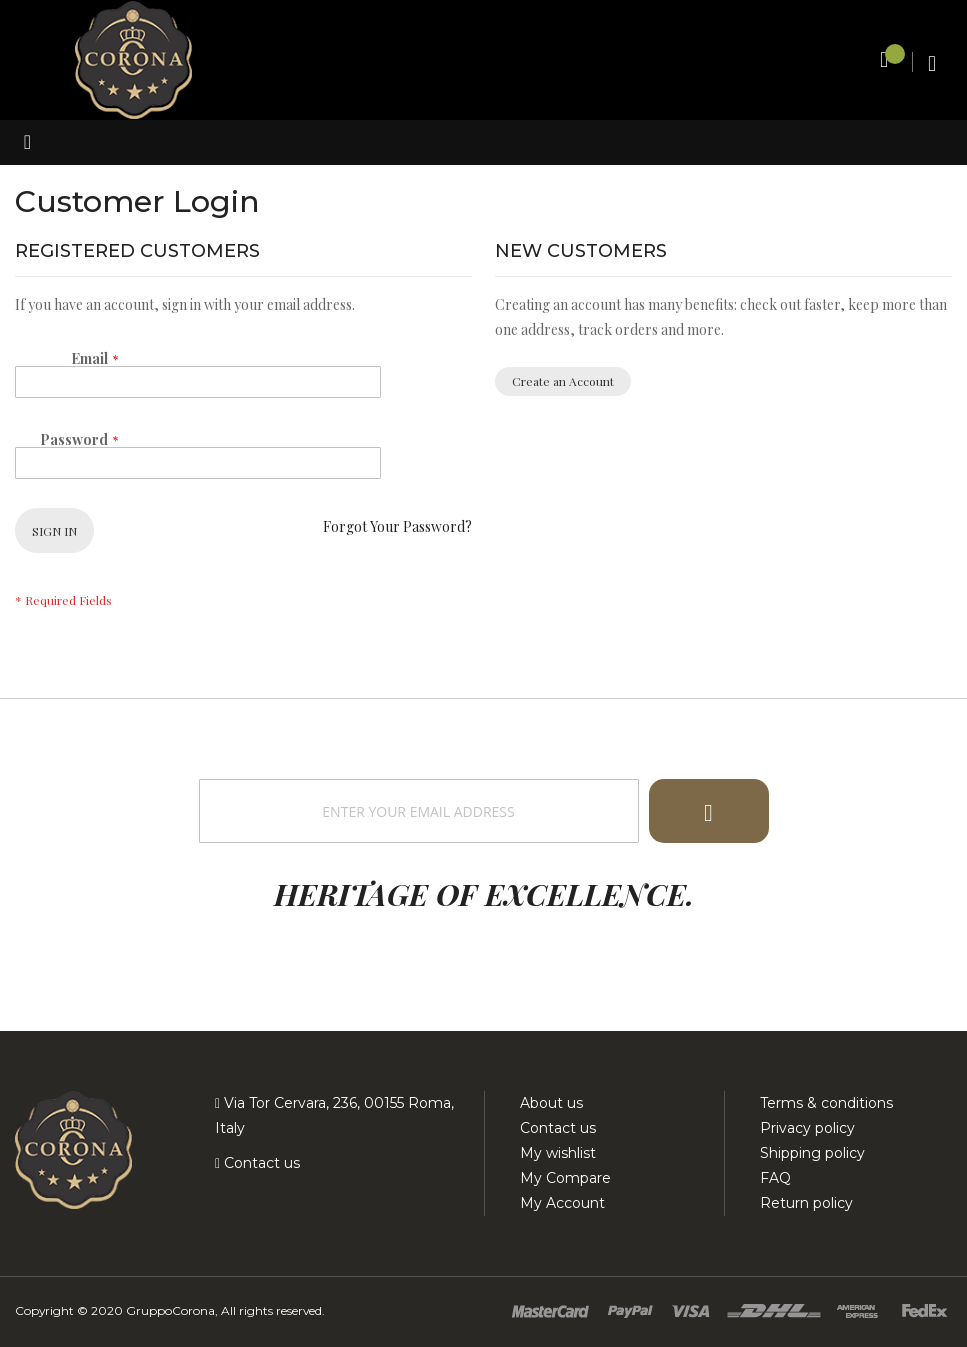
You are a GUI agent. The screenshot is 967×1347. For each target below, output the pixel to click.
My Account (562, 1203)
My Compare (565, 1178)
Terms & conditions (826, 1103)
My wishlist (558, 1153)
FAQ (775, 1178)
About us (551, 1103)
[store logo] (133, 58)
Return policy (806, 1203)
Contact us (260, 1163)
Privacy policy (807, 1128)
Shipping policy (812, 1153)
